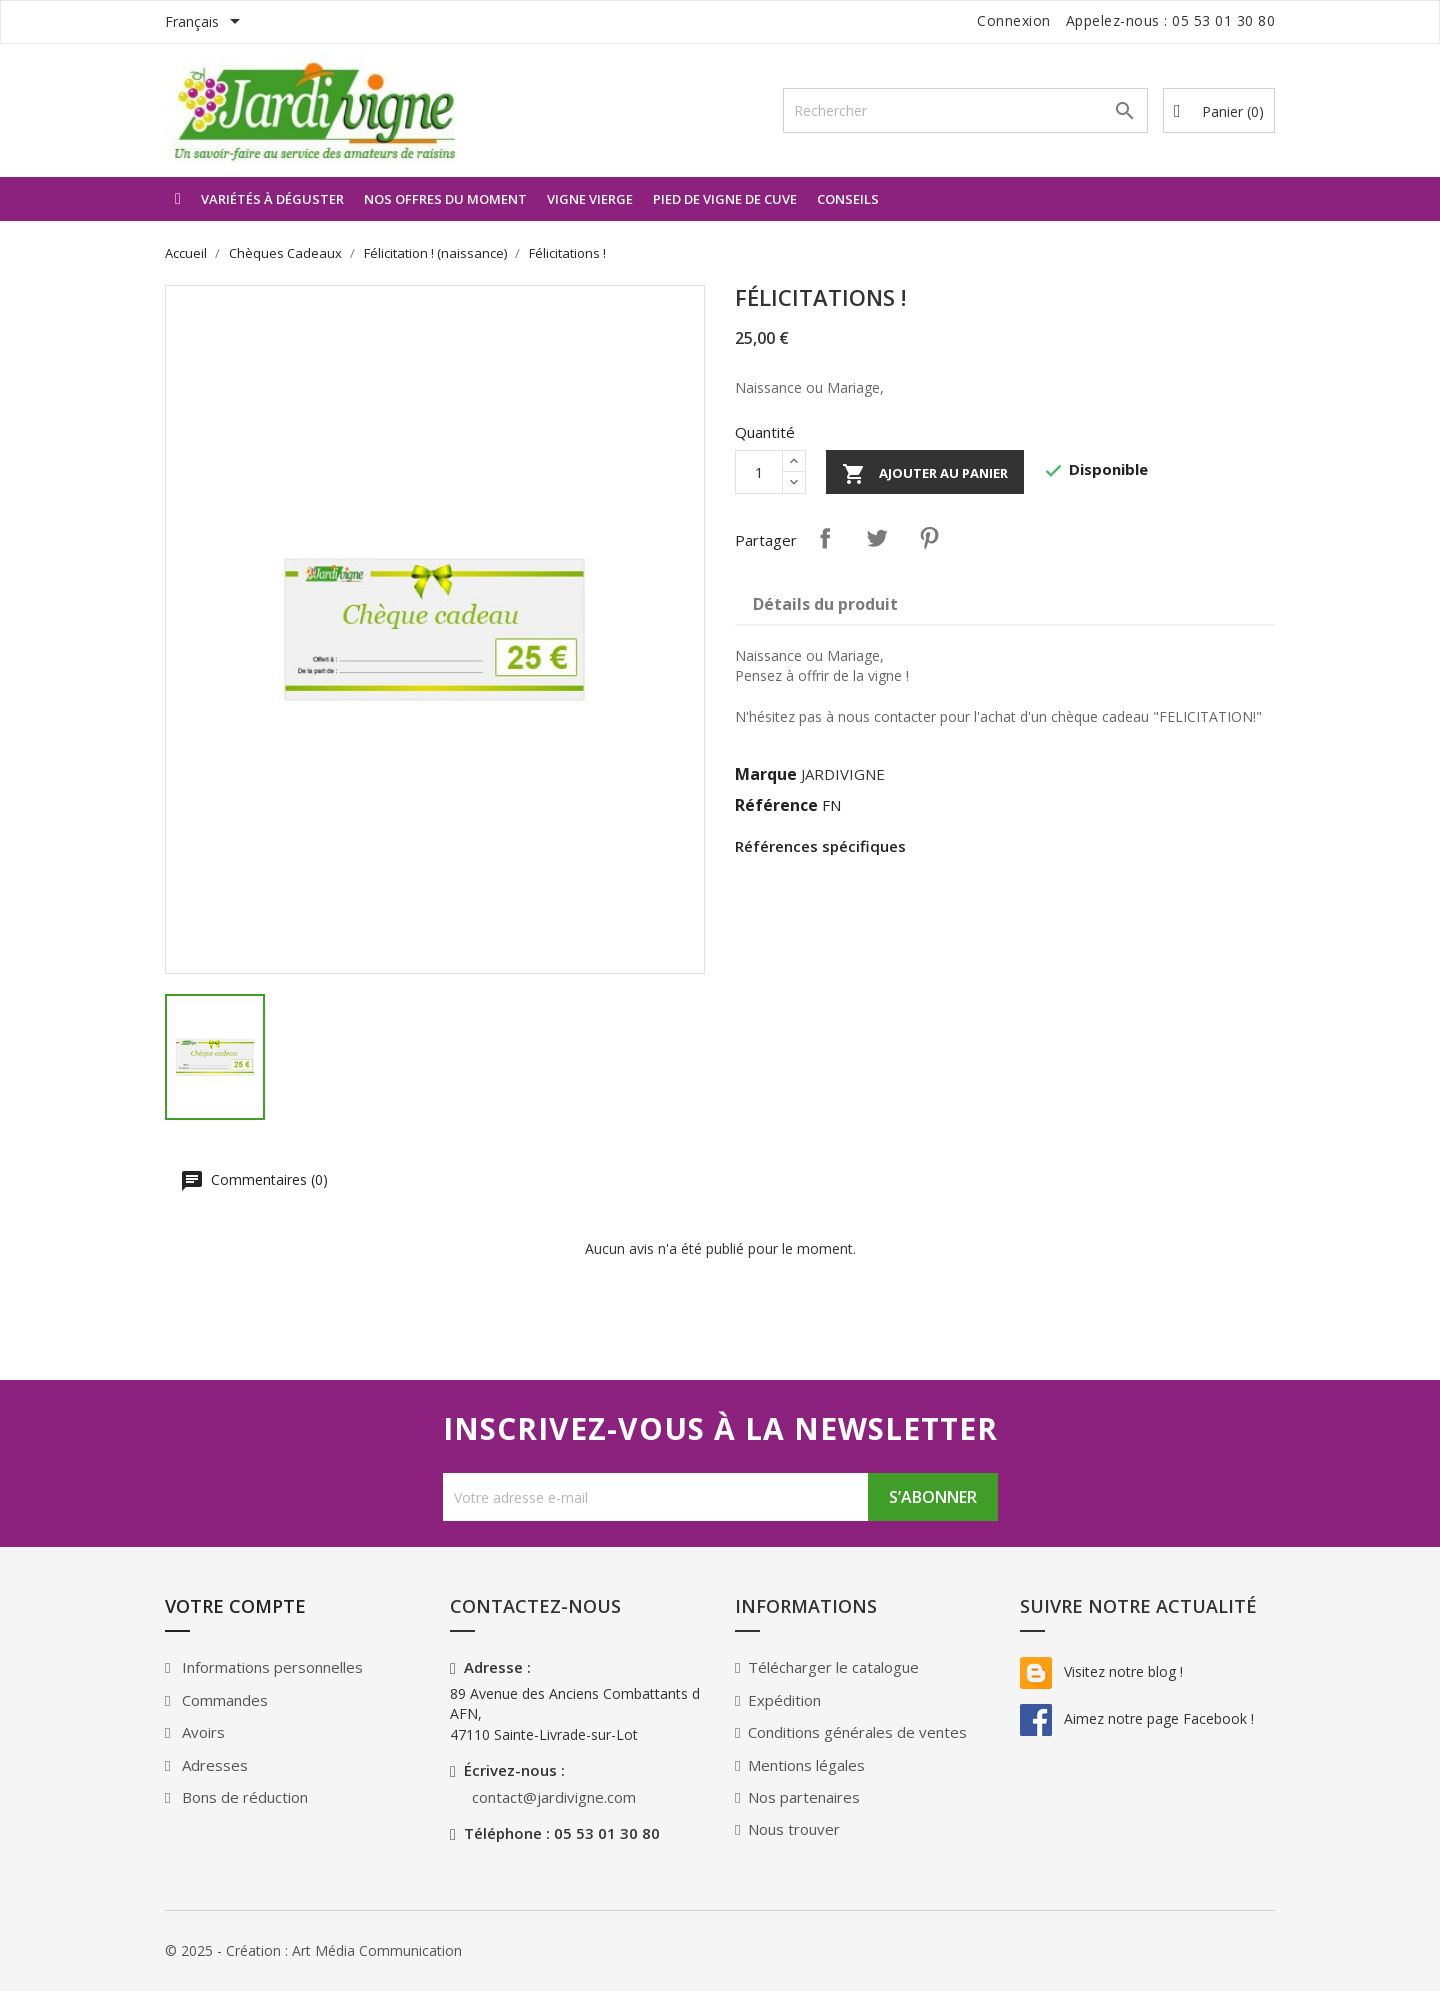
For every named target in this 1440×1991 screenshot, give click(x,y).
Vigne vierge (590, 199)
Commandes (223, 1700)
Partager (825, 538)
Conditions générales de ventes (857, 1732)
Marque (766, 774)
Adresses (213, 1765)
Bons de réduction (243, 1797)
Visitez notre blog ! (1101, 1671)
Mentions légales (806, 1765)
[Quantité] (759, 472)
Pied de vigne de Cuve (725, 199)
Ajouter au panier (925, 474)
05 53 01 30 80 (1223, 20)
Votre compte (235, 1606)
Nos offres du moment (445, 199)
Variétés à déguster (272, 199)
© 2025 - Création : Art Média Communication (313, 1950)
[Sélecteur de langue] (206, 23)
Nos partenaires (804, 1797)
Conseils (848, 199)
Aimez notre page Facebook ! (1137, 1718)
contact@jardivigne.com (554, 1797)
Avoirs (201, 1732)
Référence (776, 805)
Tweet (877, 538)
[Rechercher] (965, 110)
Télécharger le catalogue (833, 1667)
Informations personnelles (270, 1667)
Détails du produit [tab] (825, 604)
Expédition (784, 1700)
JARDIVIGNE (843, 774)
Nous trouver (794, 1829)
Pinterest (929, 538)
